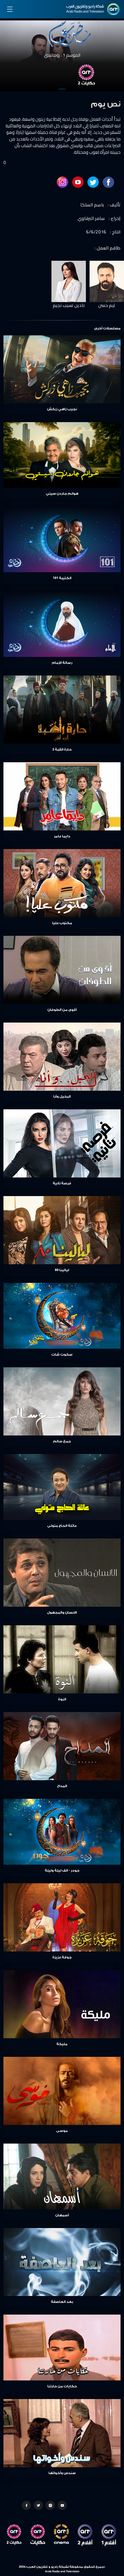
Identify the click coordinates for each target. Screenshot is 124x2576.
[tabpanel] (62, 56)
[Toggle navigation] (9, 9)
